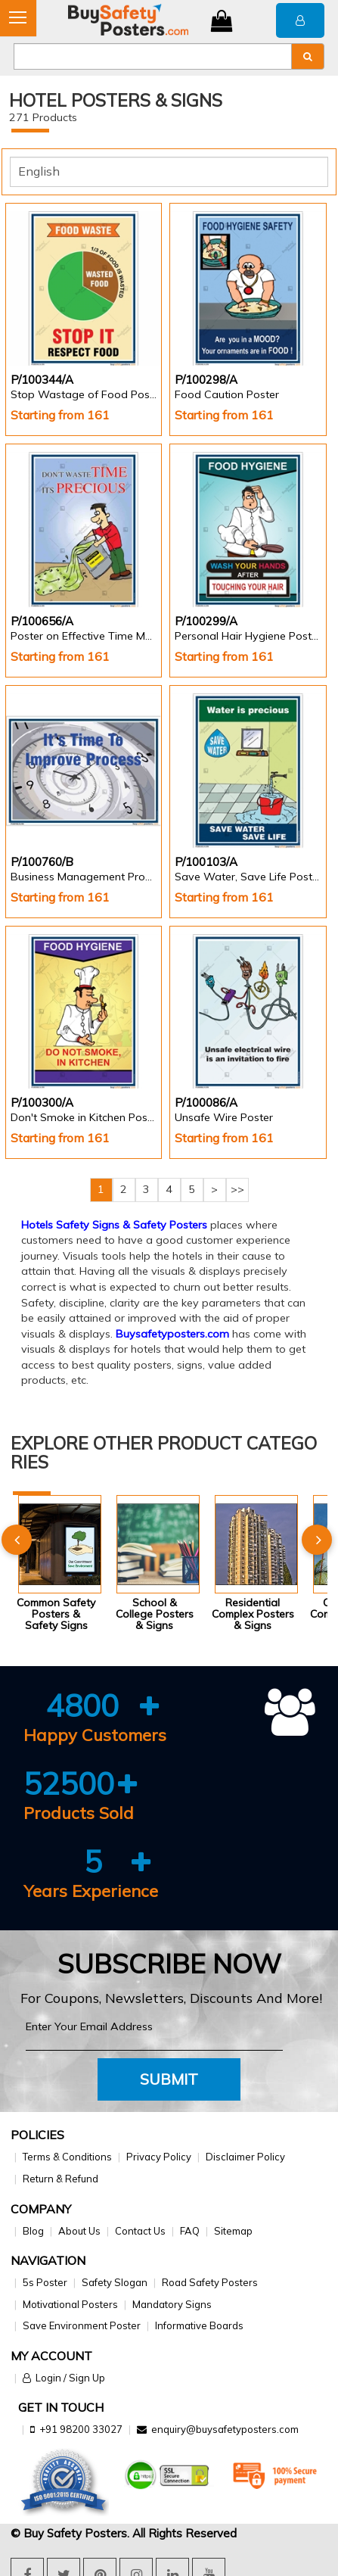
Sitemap (233, 2231)
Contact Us (140, 2231)
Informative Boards (199, 2325)
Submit (169, 2079)
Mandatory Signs (172, 2304)
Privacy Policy (158, 2157)
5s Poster (45, 2282)
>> (237, 1189)
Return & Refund (60, 2179)
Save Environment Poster (82, 2325)
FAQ (190, 2231)
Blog (33, 2231)
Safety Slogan (114, 2282)
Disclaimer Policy (245, 2157)
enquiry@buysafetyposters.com (225, 2429)
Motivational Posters (70, 2304)
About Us (79, 2231)
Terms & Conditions (67, 2157)
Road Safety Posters (210, 2282)
